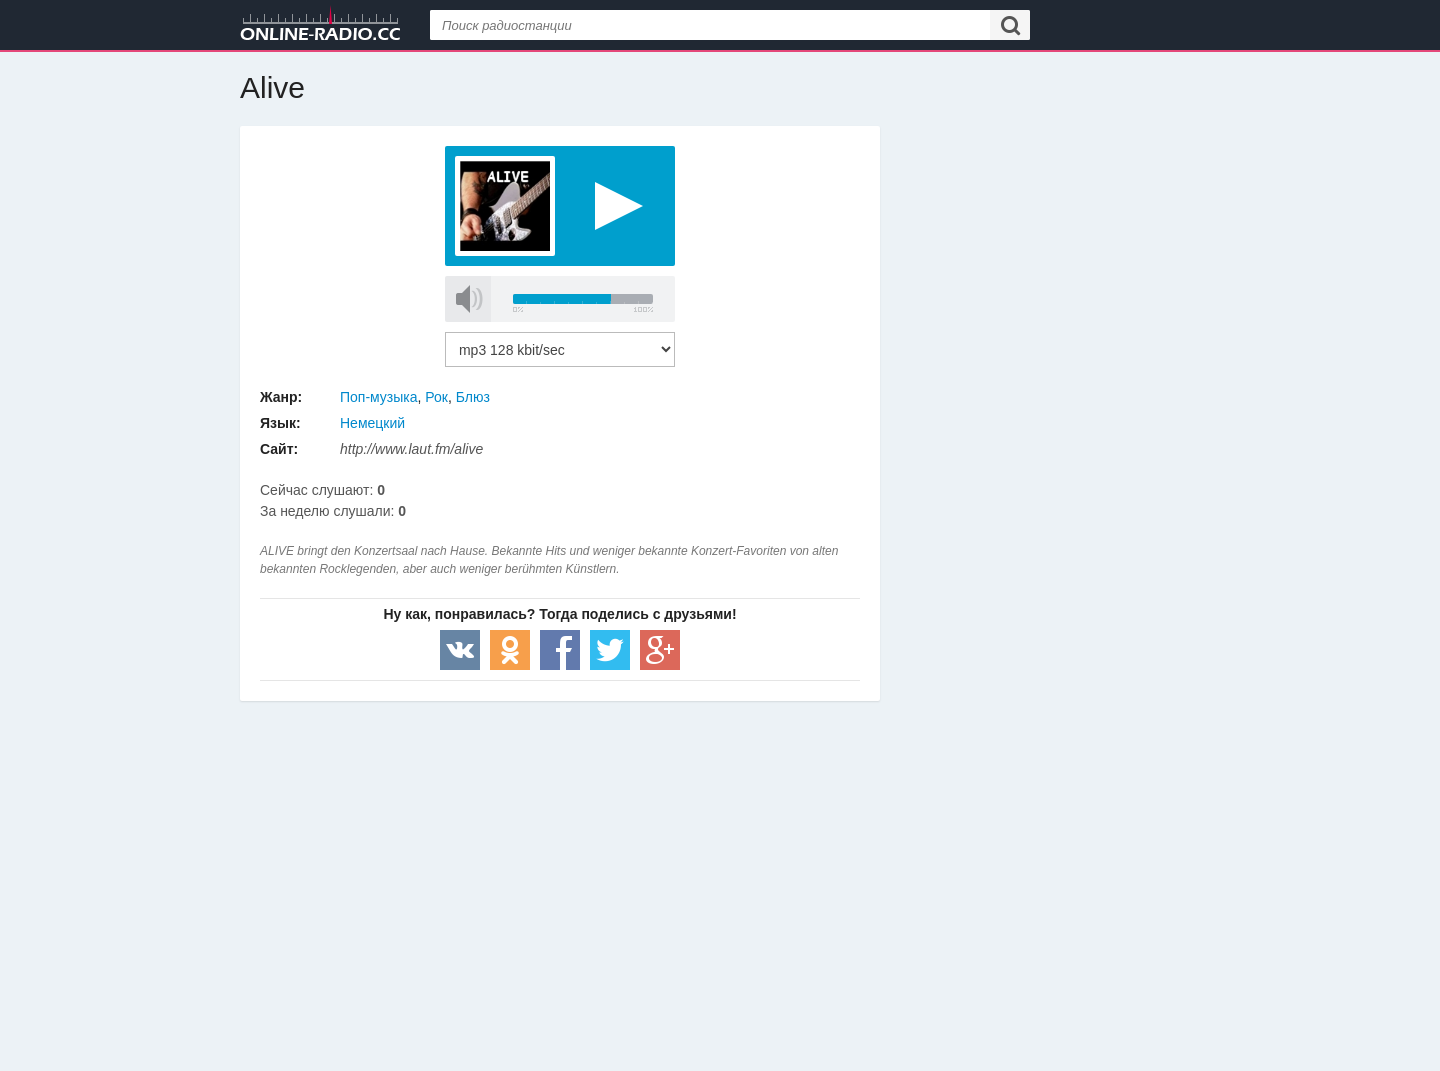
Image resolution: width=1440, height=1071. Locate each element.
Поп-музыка (379, 397)
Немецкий (372, 423)
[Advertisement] (560, 861)
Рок (436, 397)
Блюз (473, 397)
